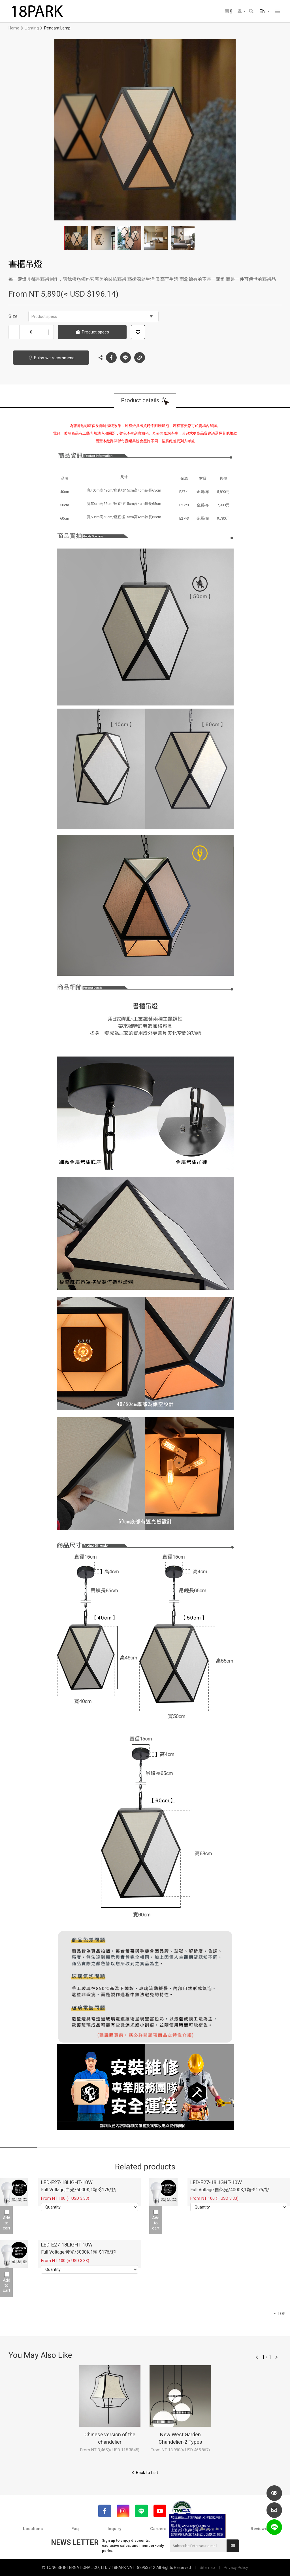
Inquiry (114, 2528)
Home (13, 28)
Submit (233, 2546)
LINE (125, 357)
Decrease (14, 332)
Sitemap (207, 2567)
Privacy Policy (236, 2567)
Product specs (92, 316)
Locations (33, 2528)
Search (251, 11)
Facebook (111, 357)
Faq (75, 2528)
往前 (257, 2357)
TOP (279, 2313)
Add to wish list (138, 332)
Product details (140, 400)
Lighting (32, 28)
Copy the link (139, 356)
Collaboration (208, 2528)
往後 (276, 2357)
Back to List (147, 2472)
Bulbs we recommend (54, 357)
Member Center (240, 11)
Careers (158, 2528)
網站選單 (277, 11)
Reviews (259, 2528)
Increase (48, 332)
